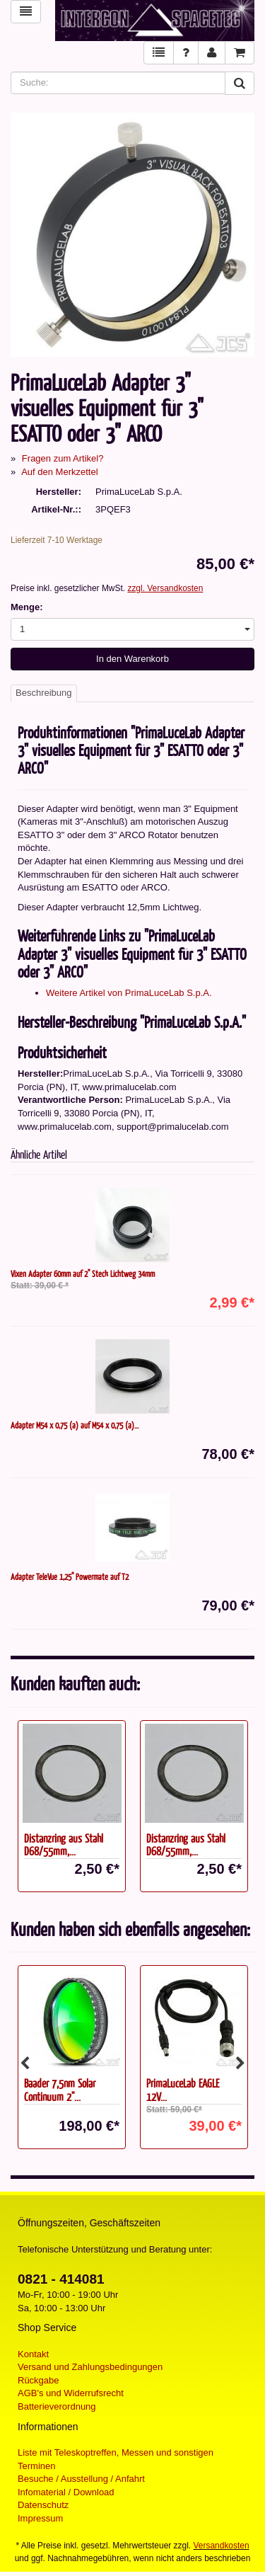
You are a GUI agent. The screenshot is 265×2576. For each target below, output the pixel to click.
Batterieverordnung (57, 2406)
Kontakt (33, 2354)
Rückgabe (38, 2380)
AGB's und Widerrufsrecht (71, 2393)
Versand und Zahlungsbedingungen (90, 2367)
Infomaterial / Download (66, 2492)
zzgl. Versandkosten (165, 588)
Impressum (40, 2518)
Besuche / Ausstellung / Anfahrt (81, 2478)
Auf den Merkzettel (59, 471)
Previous (25, 2063)
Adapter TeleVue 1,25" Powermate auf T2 (70, 1576)
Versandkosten (221, 2546)
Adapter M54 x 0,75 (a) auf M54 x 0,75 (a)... (75, 1425)
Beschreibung (44, 692)
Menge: (27, 607)
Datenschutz (43, 2505)
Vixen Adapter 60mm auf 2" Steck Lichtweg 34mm (83, 1273)
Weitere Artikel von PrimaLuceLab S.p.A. (129, 993)
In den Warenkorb (132, 658)
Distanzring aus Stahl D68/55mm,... (63, 1845)
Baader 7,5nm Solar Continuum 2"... (59, 2090)
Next (240, 2063)
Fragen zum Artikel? (63, 458)
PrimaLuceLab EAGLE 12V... (182, 2090)
